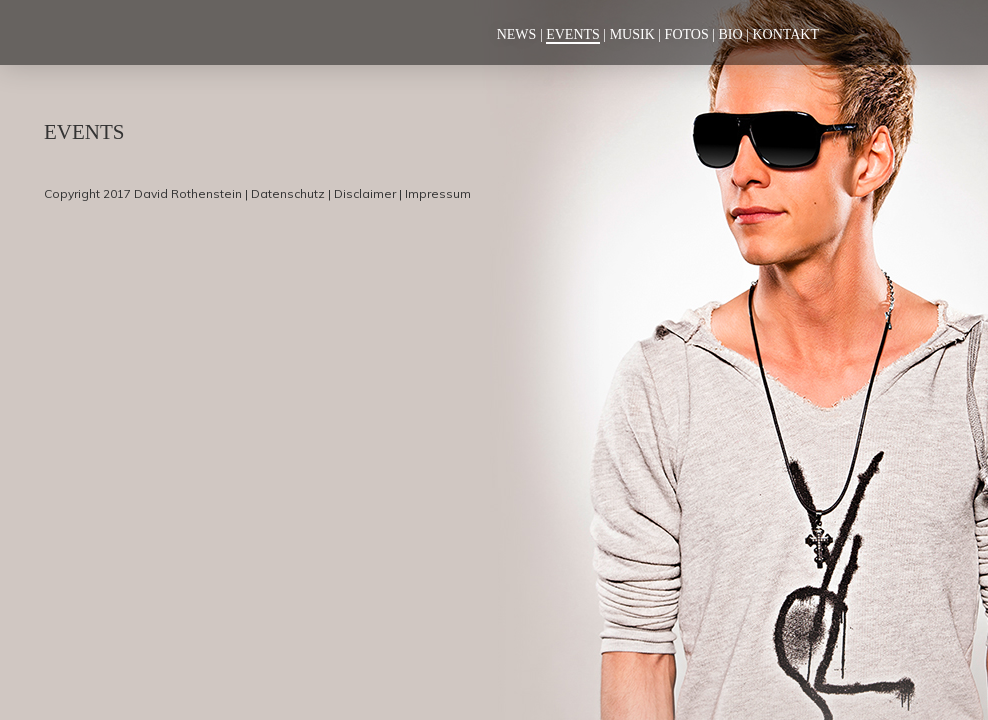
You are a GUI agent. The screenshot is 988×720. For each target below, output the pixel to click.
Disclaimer (365, 193)
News (517, 34)
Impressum (438, 193)
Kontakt (785, 34)
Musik (632, 34)
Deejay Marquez (144, 32)
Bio (731, 34)
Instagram (891, 33)
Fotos (687, 34)
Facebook (857, 33)
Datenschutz (288, 193)
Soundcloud (929, 33)
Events (573, 34)
